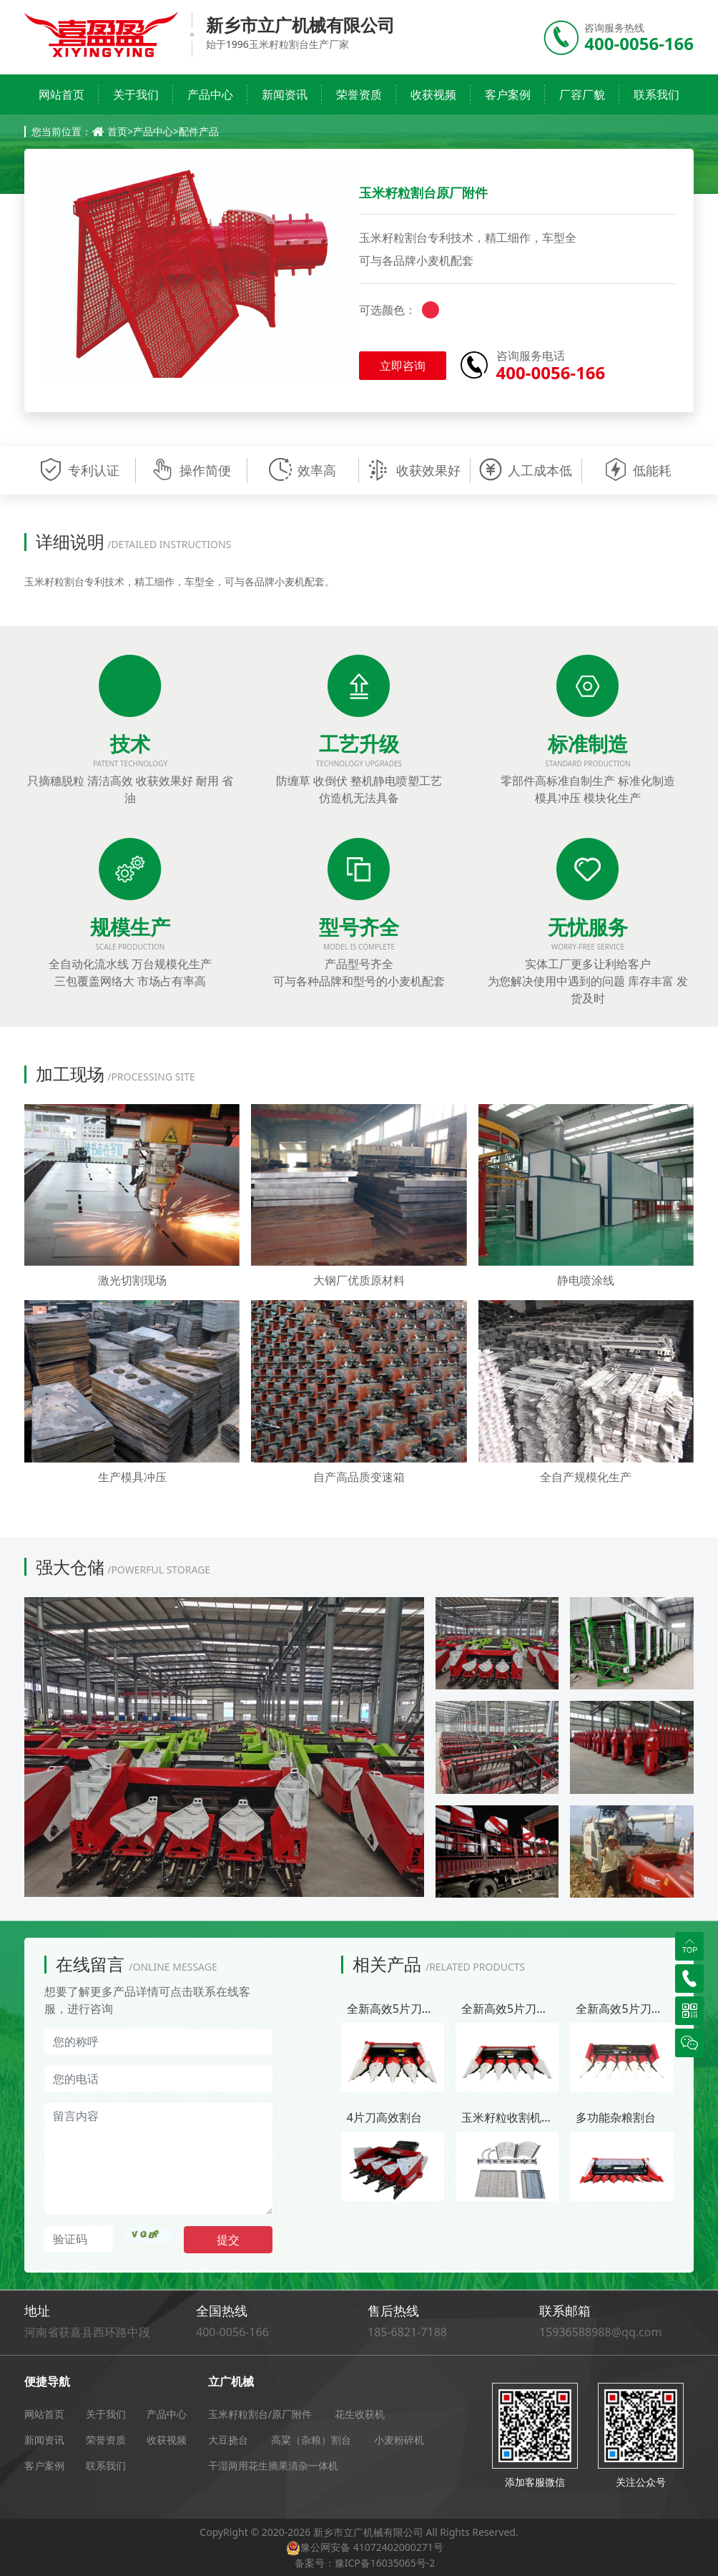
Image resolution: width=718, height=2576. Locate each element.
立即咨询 (403, 366)
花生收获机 (360, 2414)
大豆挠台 (228, 2439)
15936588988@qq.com (600, 2332)
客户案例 (508, 94)
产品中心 (210, 94)
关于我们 (136, 94)
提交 (228, 2240)
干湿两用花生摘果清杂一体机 (273, 2465)
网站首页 (61, 94)
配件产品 (199, 131)
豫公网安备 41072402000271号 (371, 2547)
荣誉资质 (359, 94)
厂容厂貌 (582, 94)
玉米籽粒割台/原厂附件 (260, 2414)
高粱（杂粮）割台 (311, 2439)
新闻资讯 (285, 94)
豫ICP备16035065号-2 (385, 2563)
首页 (117, 131)
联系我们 (656, 94)
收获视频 (433, 94)
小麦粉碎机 (399, 2439)
